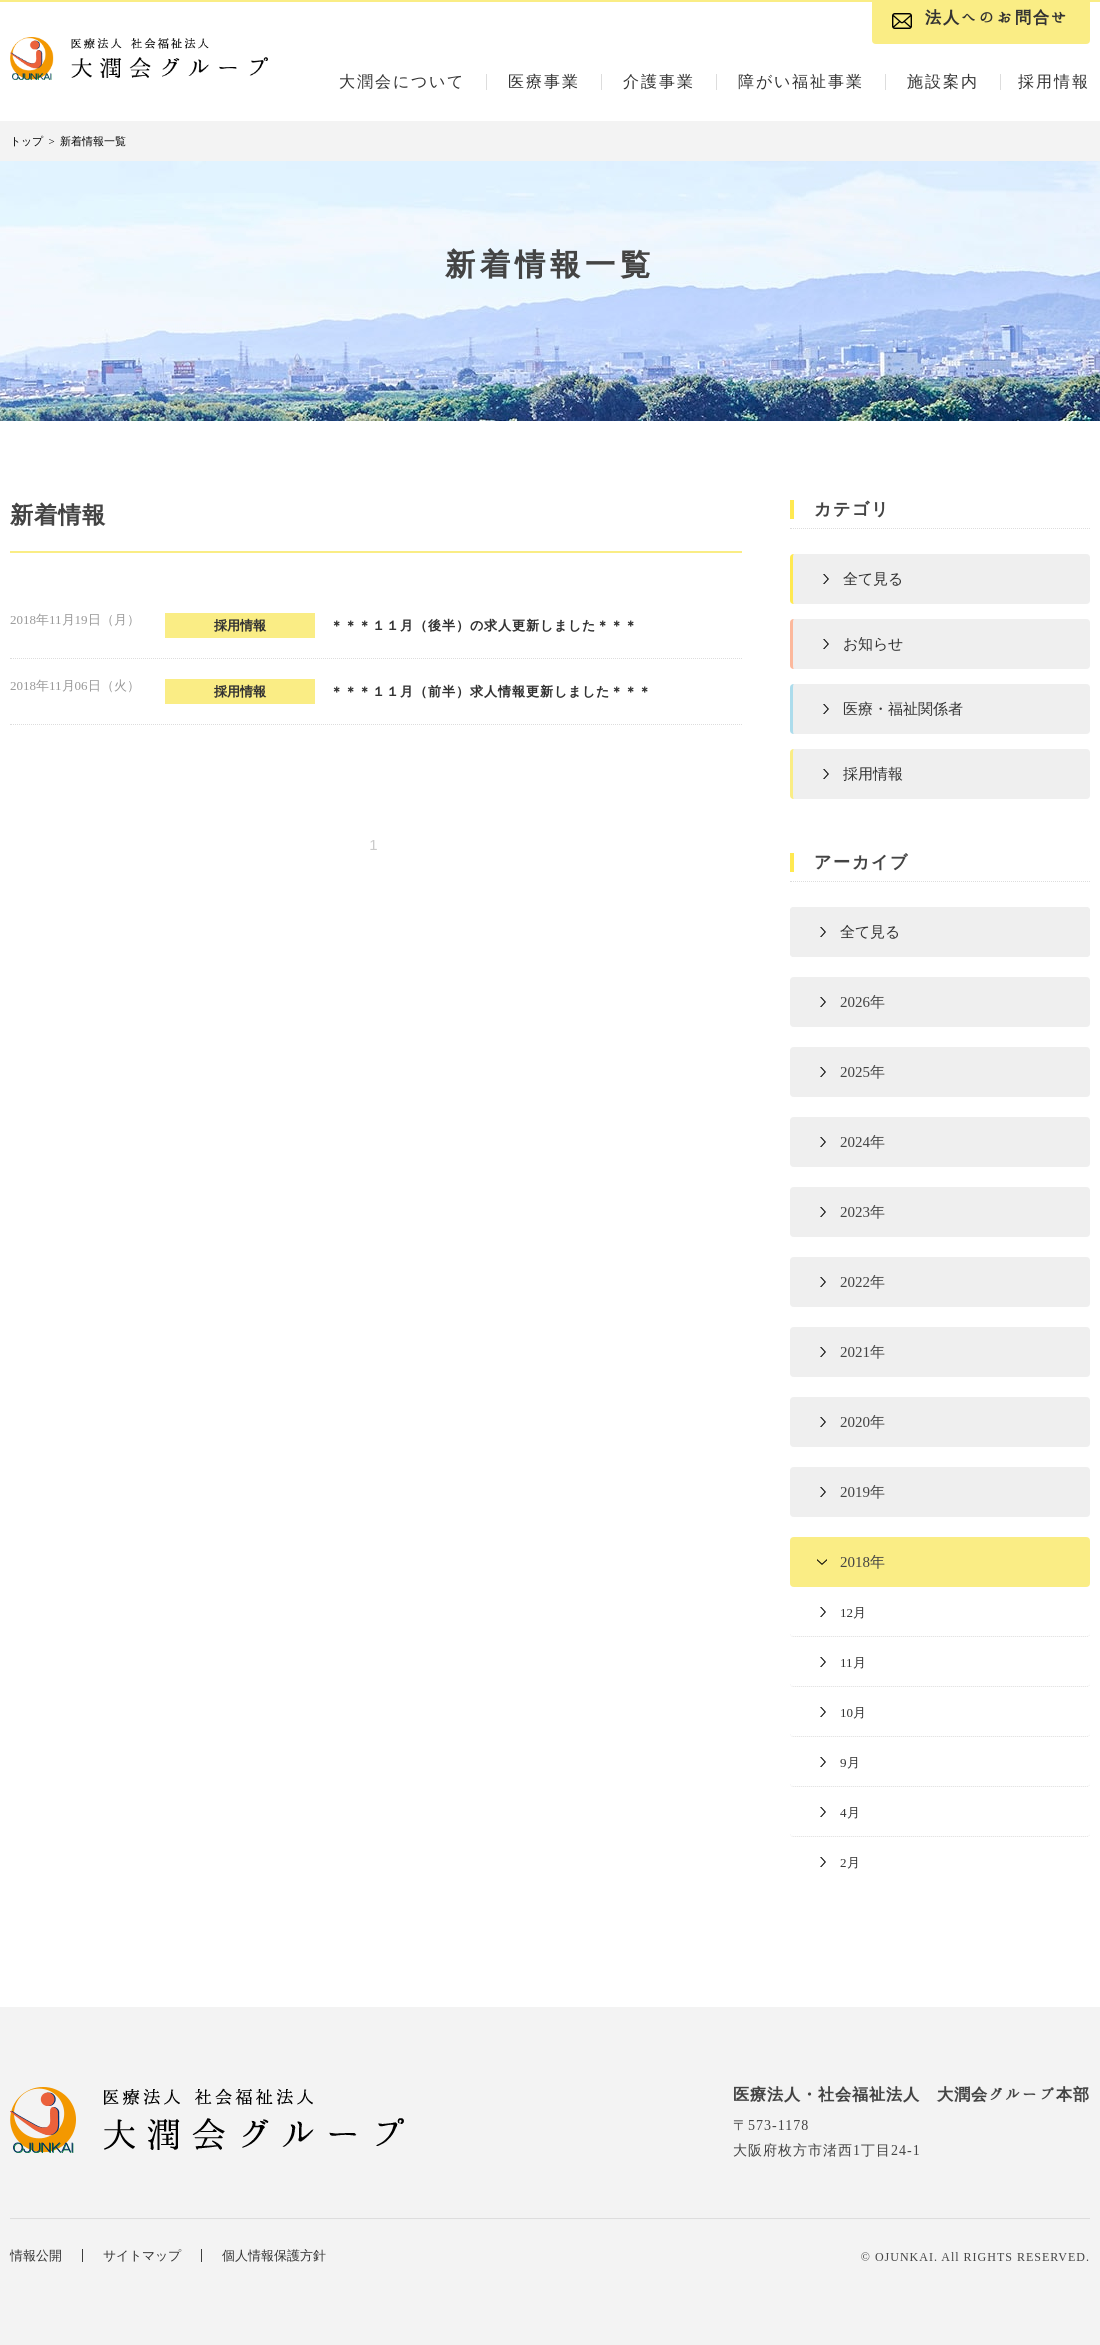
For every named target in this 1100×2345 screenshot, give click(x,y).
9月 (850, 1762)
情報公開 (36, 2255)
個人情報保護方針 (274, 2255)
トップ (26, 141)
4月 (850, 1812)
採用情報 (873, 774)
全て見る (873, 579)
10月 (853, 1712)
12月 (853, 1612)
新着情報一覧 (93, 141)
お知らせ (873, 644)
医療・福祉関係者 (903, 709)
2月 (850, 1862)
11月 (853, 1662)
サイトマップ (142, 2255)
